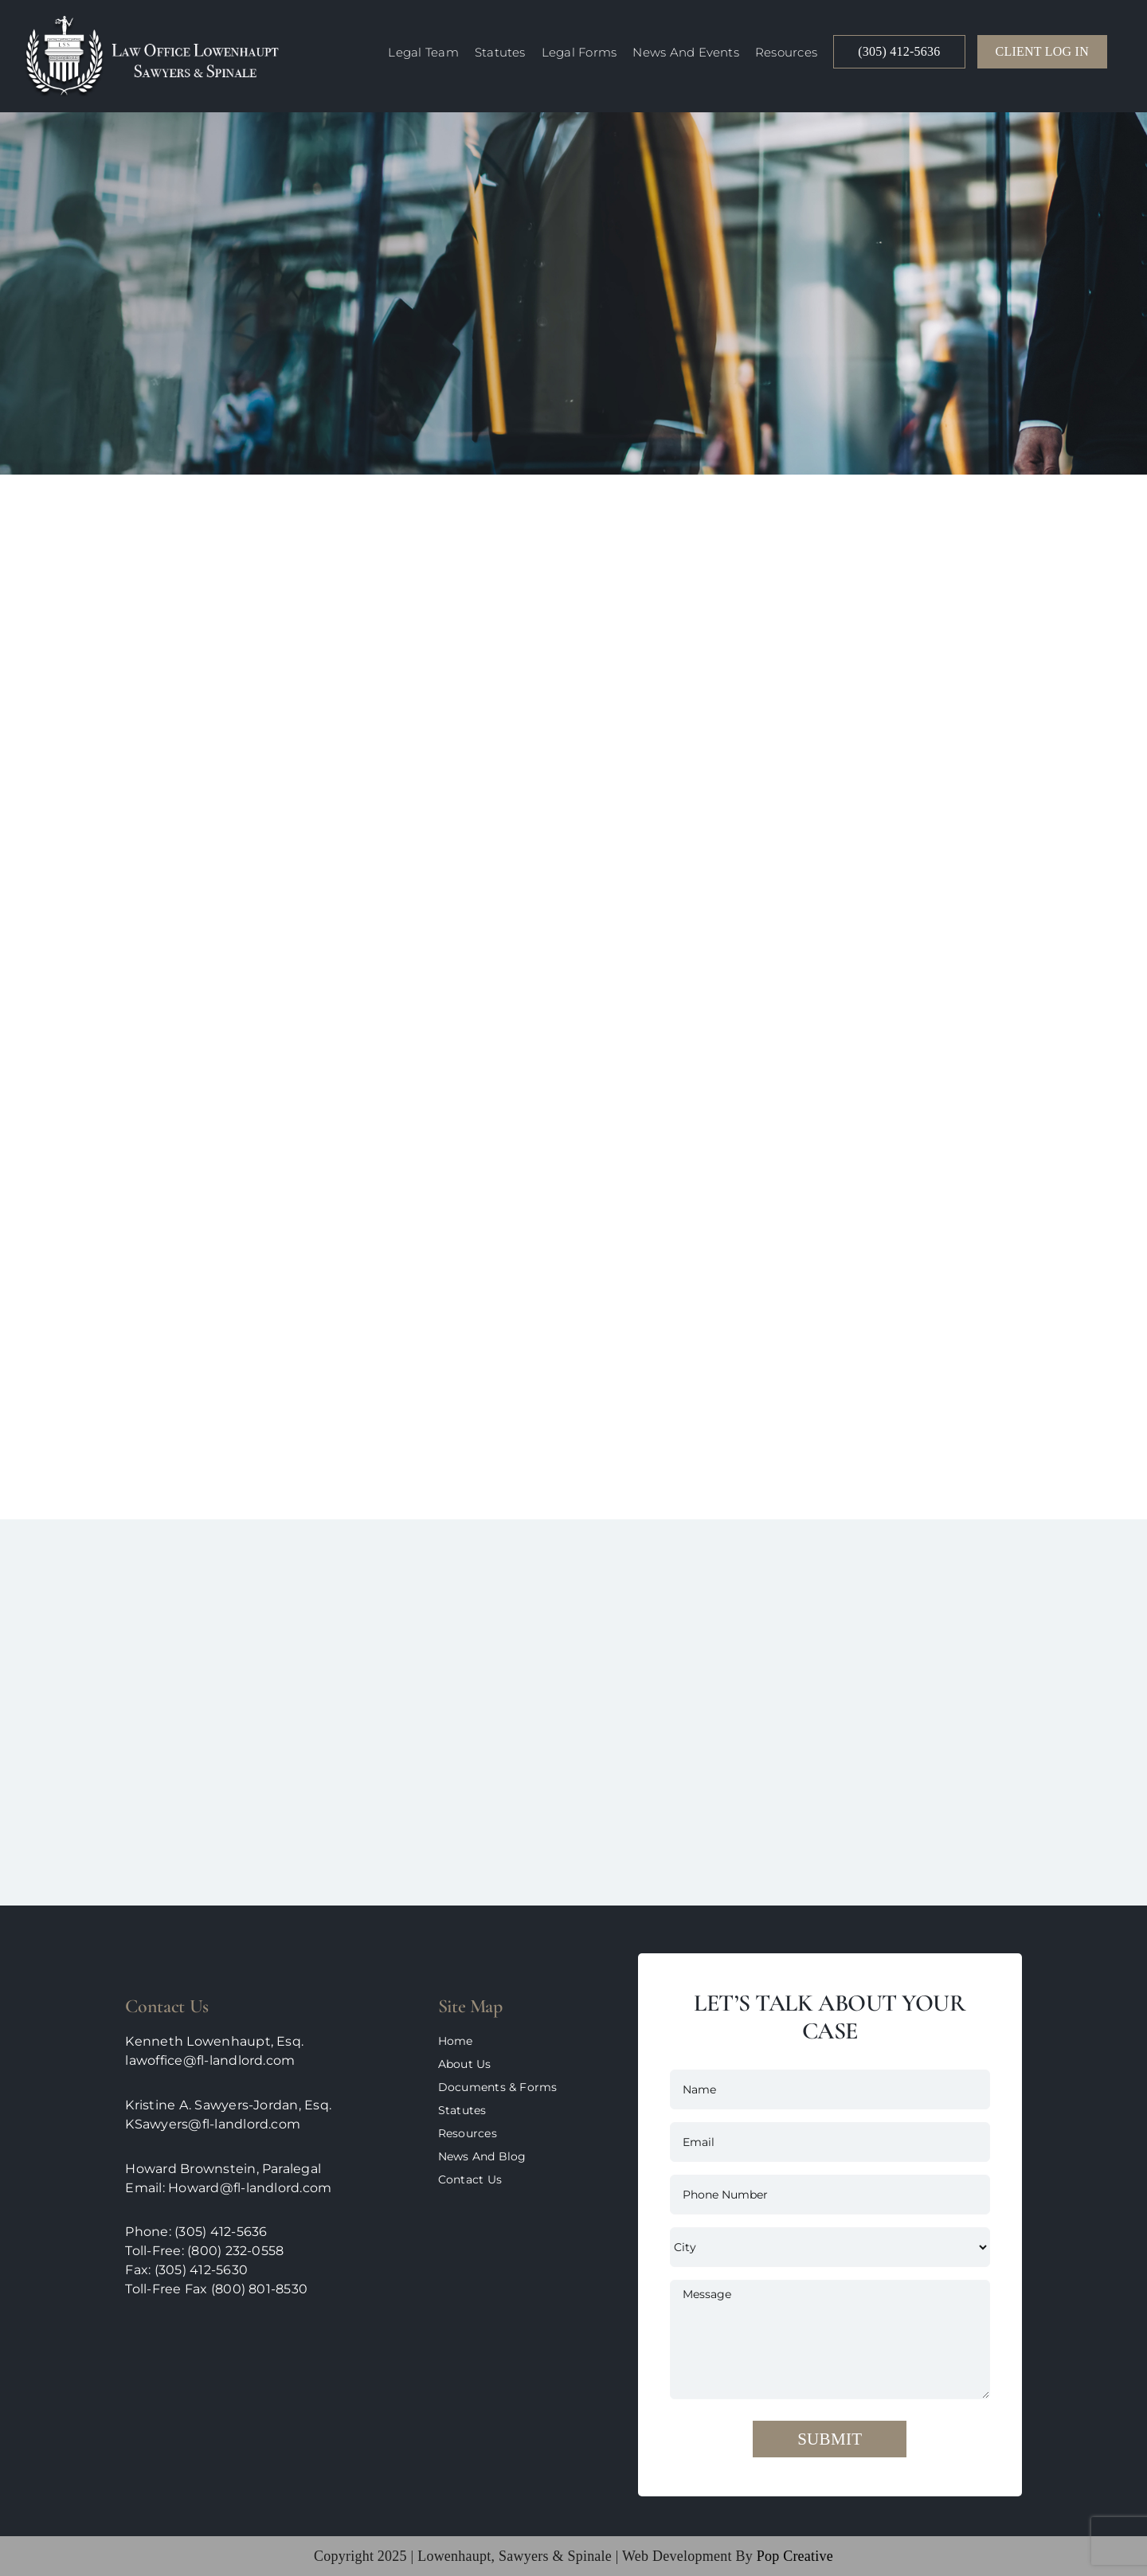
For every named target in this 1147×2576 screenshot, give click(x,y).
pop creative (793, 2556)
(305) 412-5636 (220, 2231)
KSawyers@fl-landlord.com (212, 2124)
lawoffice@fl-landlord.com (210, 2060)
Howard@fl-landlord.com (249, 2187)
